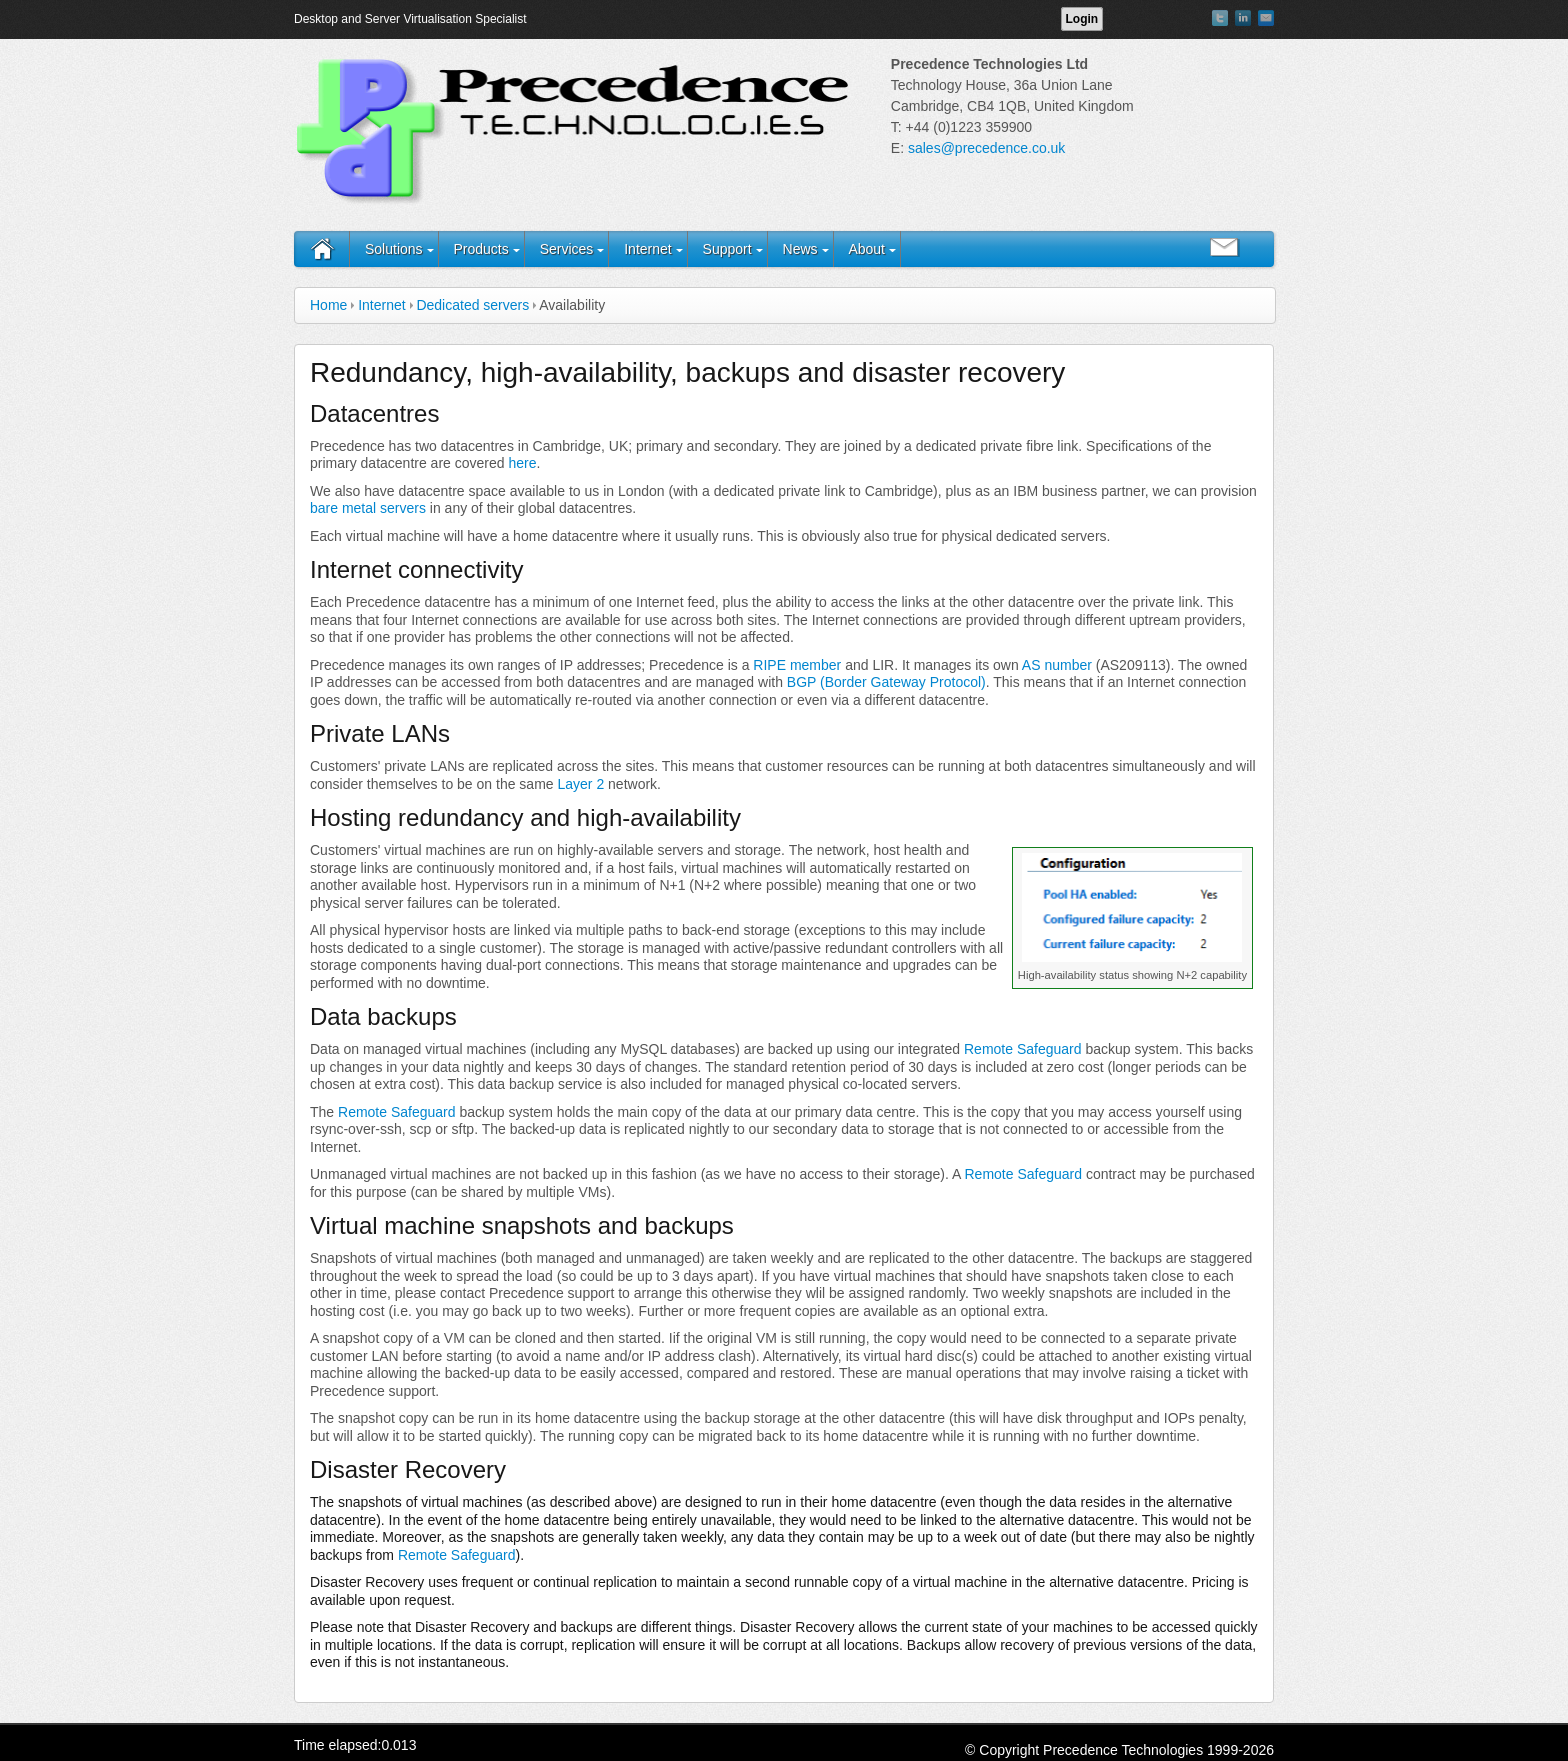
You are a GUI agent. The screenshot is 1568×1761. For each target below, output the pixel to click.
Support (727, 249)
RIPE (769, 665)
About (866, 249)
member (815, 665)
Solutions (394, 249)
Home (328, 305)
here (522, 463)
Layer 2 (580, 784)
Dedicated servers (472, 305)
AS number (1057, 665)
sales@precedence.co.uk (986, 148)
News (800, 249)
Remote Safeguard (1023, 1049)
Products (480, 249)
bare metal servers (368, 508)
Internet (647, 249)
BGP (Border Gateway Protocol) (886, 682)
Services (567, 249)
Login (1082, 19)
